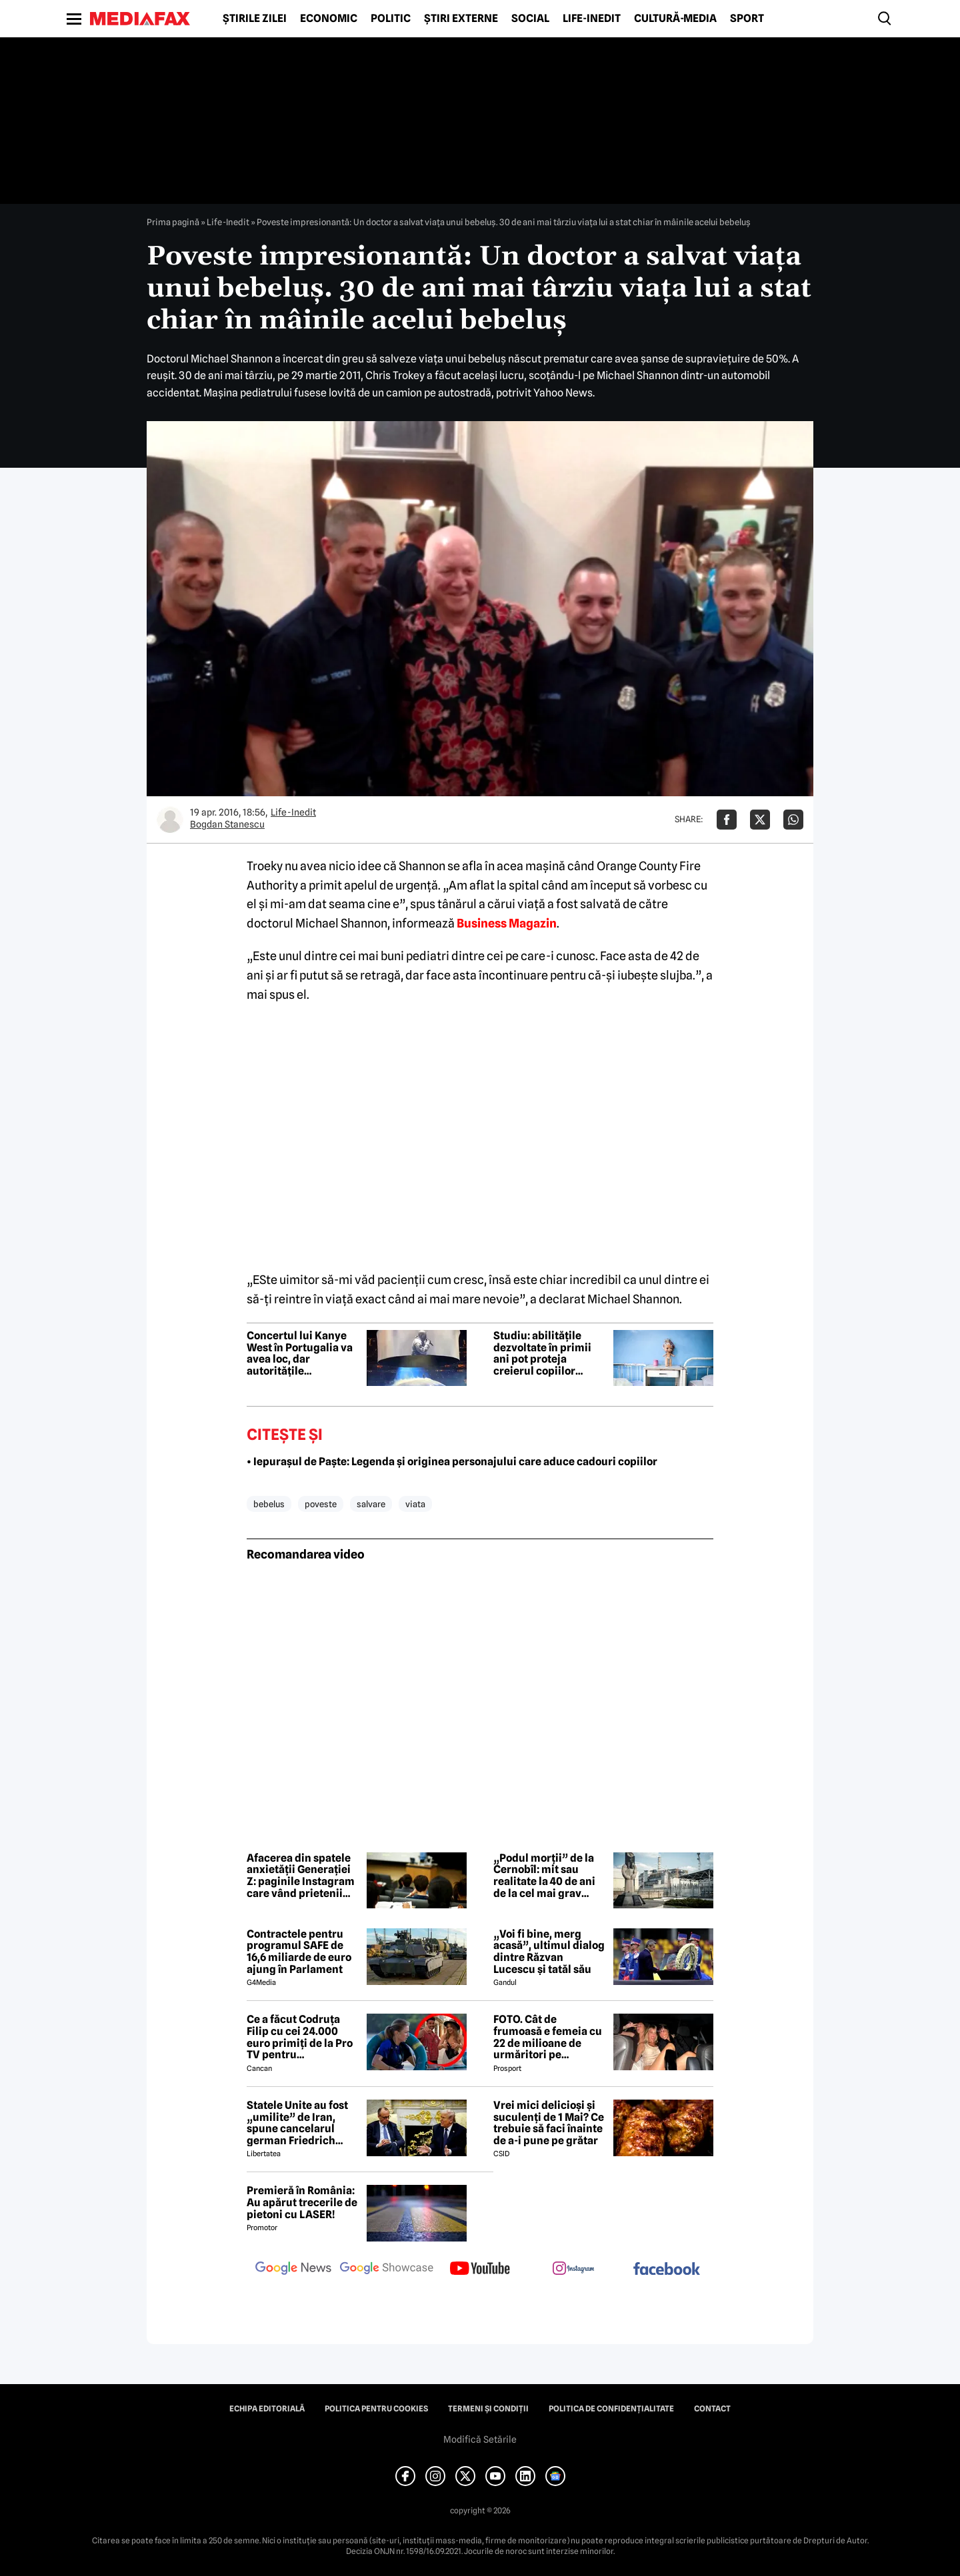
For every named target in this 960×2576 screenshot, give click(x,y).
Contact (712, 2408)
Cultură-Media (675, 18)
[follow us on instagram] (573, 2269)
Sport (747, 18)
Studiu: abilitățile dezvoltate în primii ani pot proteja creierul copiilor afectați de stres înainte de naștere (542, 1353)
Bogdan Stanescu (227, 824)
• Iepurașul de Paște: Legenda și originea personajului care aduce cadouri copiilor (452, 1461)
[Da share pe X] (760, 820)
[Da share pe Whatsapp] (793, 820)
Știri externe (461, 18)
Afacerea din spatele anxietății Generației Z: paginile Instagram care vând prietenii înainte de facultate (301, 1875)
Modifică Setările (480, 2439)
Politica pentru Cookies (376, 2408)
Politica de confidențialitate (611, 2408)
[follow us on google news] (293, 2269)
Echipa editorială (267, 2408)
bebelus (269, 1504)
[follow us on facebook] (666, 2269)
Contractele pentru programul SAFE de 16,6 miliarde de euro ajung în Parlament (299, 1951)
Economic (328, 18)
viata (415, 1504)
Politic (391, 18)
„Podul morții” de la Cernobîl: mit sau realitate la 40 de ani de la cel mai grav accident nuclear (544, 1875)
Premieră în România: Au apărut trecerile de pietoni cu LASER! (302, 2202)
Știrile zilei (255, 18)
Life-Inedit (592, 18)
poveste (321, 1504)
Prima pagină (173, 222)
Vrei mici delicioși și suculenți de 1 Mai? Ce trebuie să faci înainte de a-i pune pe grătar (548, 2123)
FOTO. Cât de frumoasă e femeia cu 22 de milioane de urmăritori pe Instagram (547, 2037)
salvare (371, 1504)
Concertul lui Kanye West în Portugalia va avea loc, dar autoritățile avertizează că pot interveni (300, 1353)
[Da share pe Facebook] (727, 820)
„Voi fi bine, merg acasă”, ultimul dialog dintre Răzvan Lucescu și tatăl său (549, 1951)
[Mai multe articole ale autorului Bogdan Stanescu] (170, 819)
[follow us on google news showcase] (386, 2269)
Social (530, 18)
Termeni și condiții (488, 2408)
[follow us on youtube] (480, 2269)
